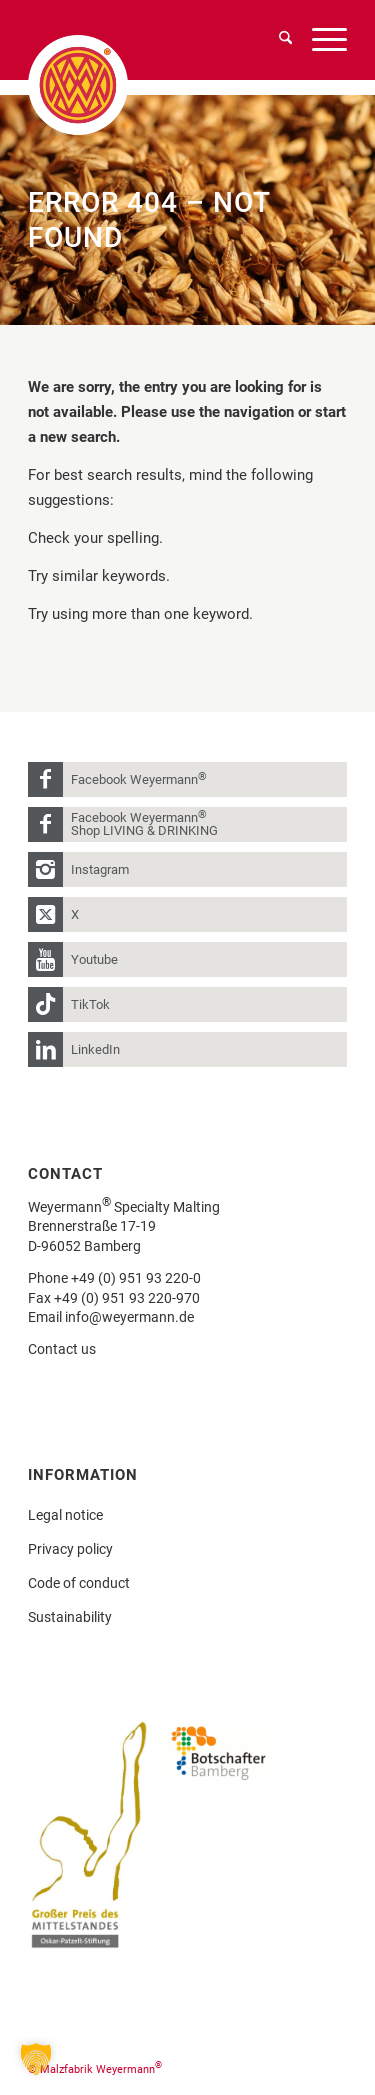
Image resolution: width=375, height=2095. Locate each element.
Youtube (94, 959)
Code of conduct (79, 1583)
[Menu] (319, 40)
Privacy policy (70, 1549)
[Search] (275, 40)
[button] (36, 2059)
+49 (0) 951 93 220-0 (136, 1278)
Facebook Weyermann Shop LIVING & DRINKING (144, 823)
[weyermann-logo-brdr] (107, 85)
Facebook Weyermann (139, 778)
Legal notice (65, 1515)
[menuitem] (275, 40)
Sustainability (70, 1617)
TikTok (90, 1004)
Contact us (62, 1349)
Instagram (100, 869)
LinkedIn (95, 1049)
